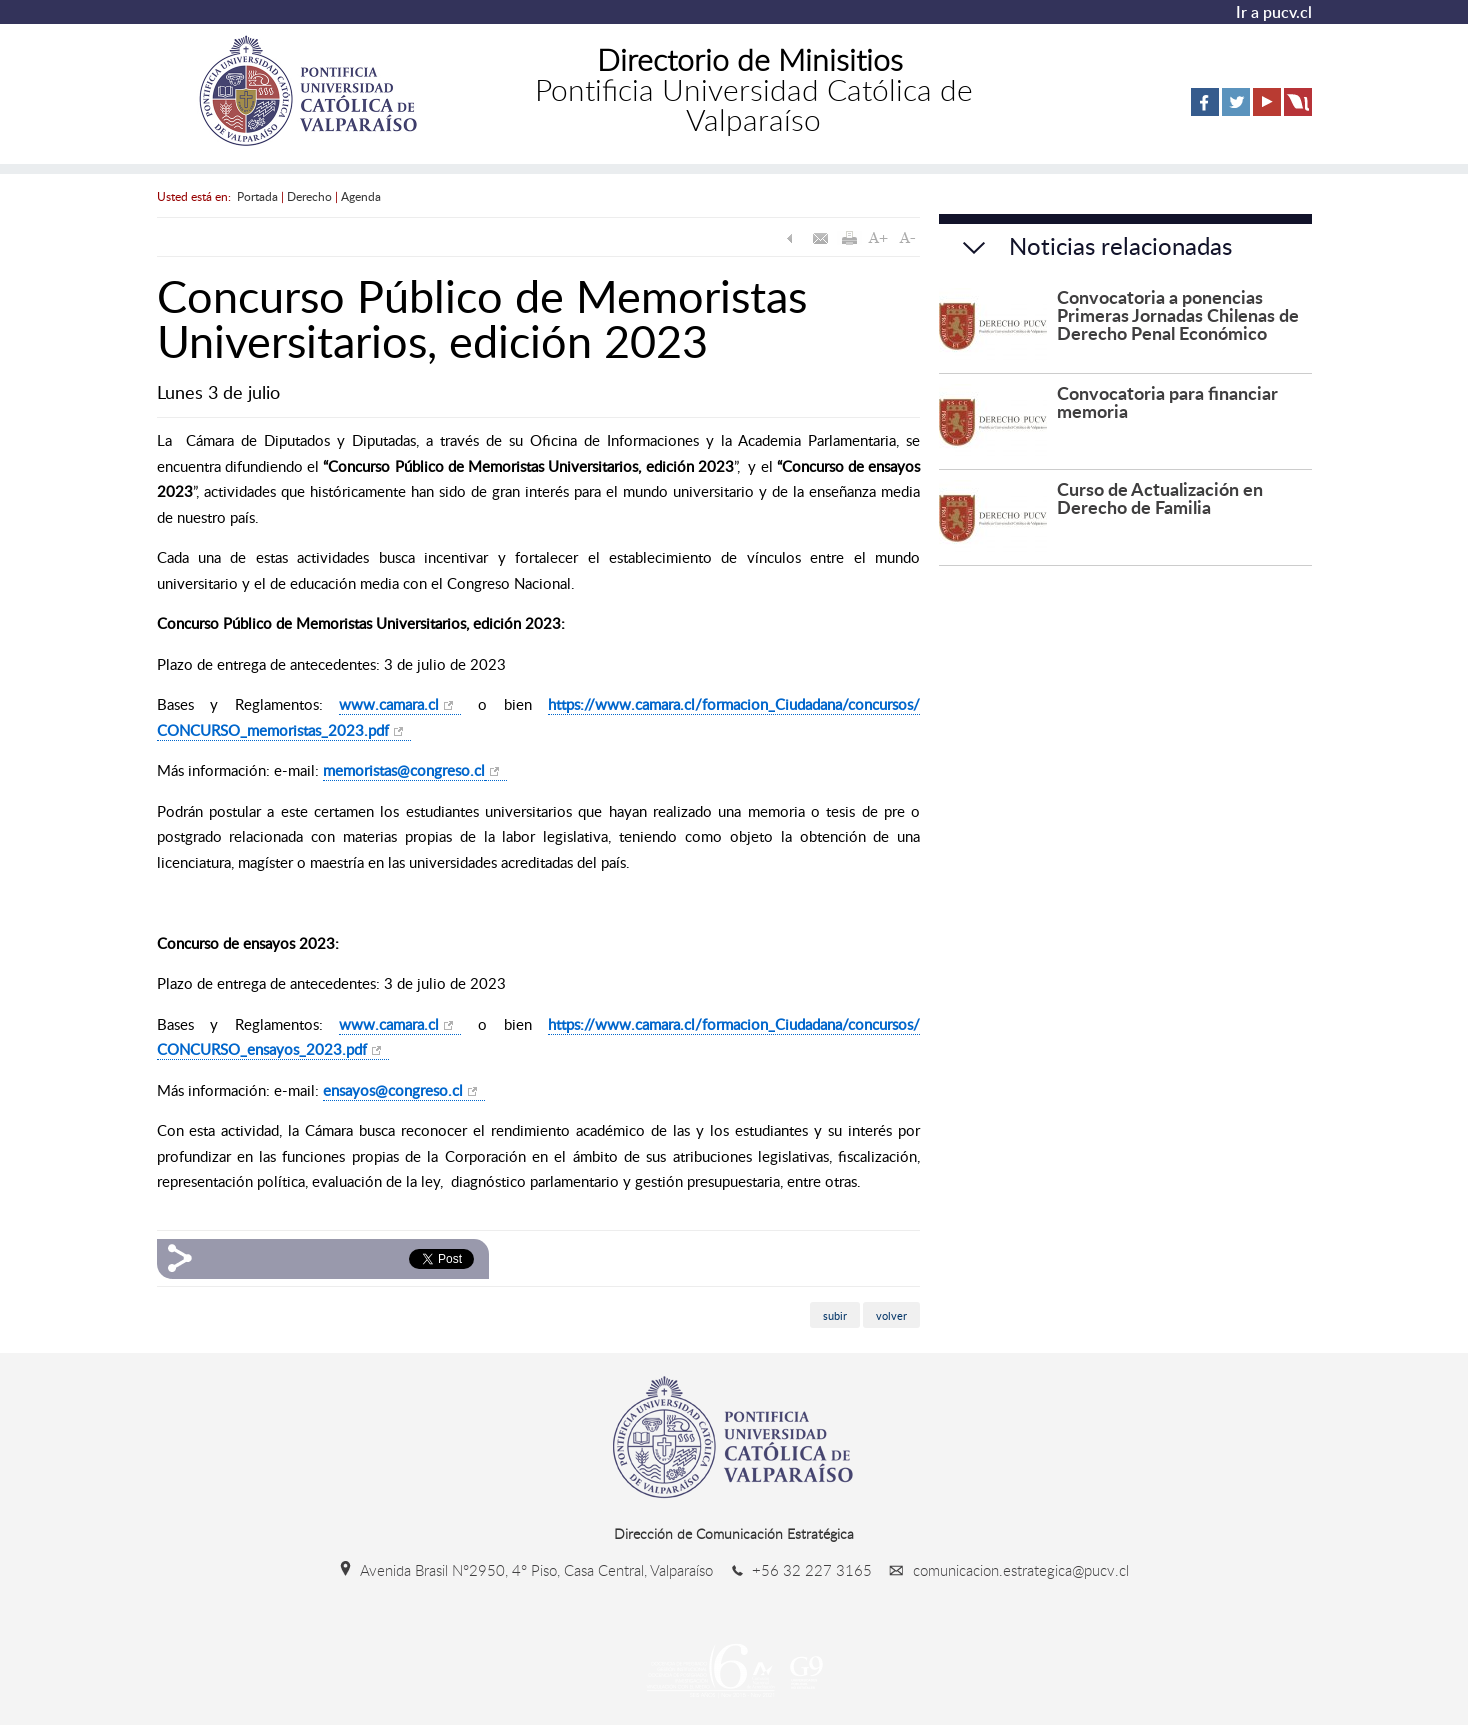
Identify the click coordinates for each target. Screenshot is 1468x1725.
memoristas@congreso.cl (404, 770)
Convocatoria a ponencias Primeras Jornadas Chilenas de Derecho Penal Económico (1178, 314)
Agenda (361, 196)
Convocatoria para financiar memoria (1167, 401)
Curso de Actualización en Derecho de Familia (1160, 497)
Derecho (309, 196)
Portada (257, 196)
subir (835, 1315)
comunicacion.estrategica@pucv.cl (1002, 1570)
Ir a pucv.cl (1274, 12)
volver (891, 1315)
